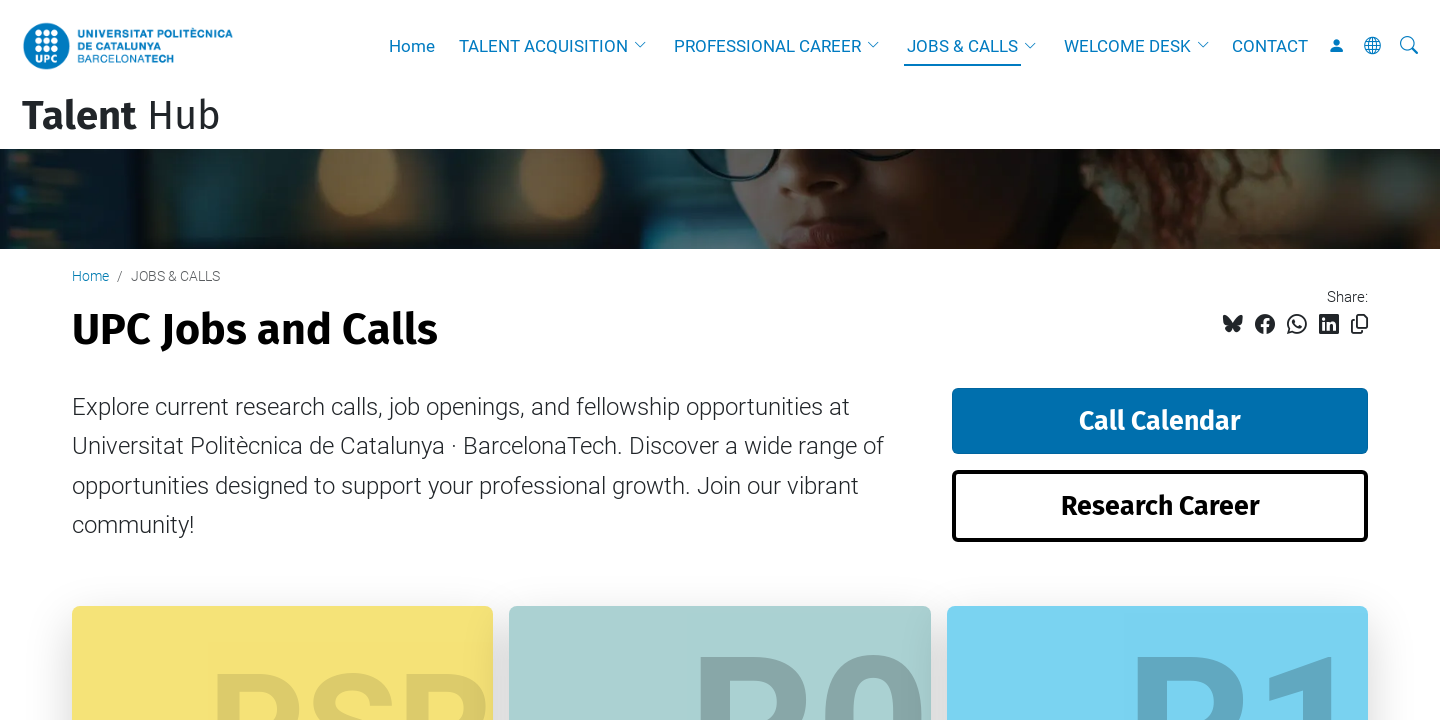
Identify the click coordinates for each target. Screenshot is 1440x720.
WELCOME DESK (1127, 46)
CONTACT (1270, 46)
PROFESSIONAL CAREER (767, 46)
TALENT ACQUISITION (543, 46)
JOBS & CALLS (962, 46)
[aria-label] (1409, 46)
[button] (645, 46)
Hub (121, 116)
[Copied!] (1359, 324)
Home (412, 46)
